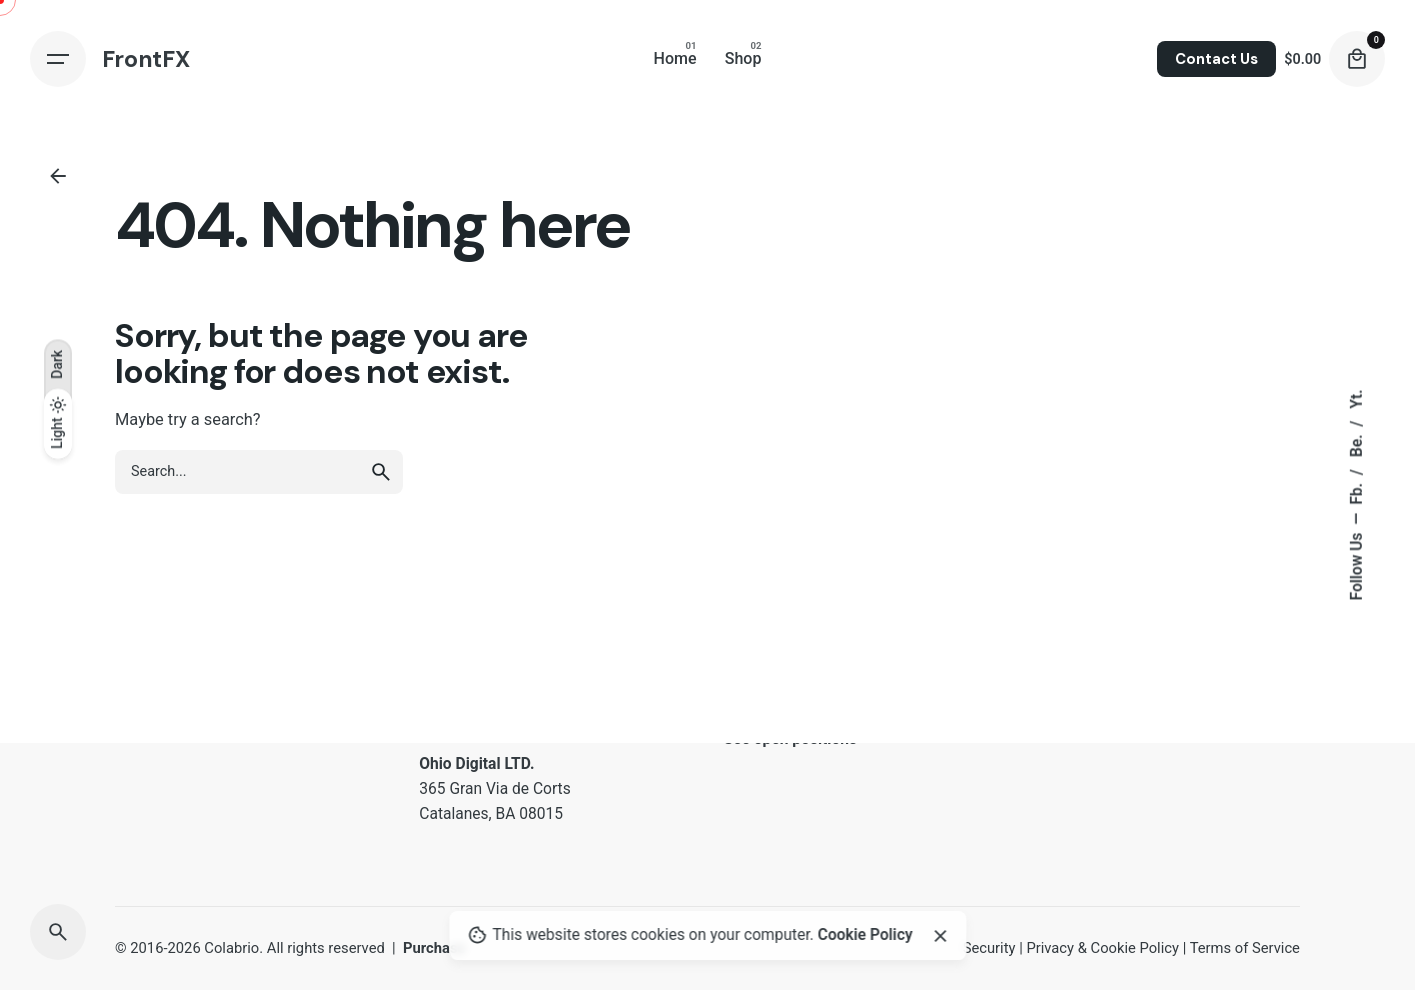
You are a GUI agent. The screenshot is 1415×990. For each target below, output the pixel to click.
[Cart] (1357, 59)
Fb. (1357, 492)
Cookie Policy (865, 935)
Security (989, 948)
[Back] (58, 176)
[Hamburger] (58, 59)
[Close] (940, 936)
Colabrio (231, 948)
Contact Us (1216, 59)
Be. (1357, 444)
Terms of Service (1245, 948)
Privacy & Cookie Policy (1102, 948)
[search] (381, 472)
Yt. (1357, 399)
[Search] (58, 932)
